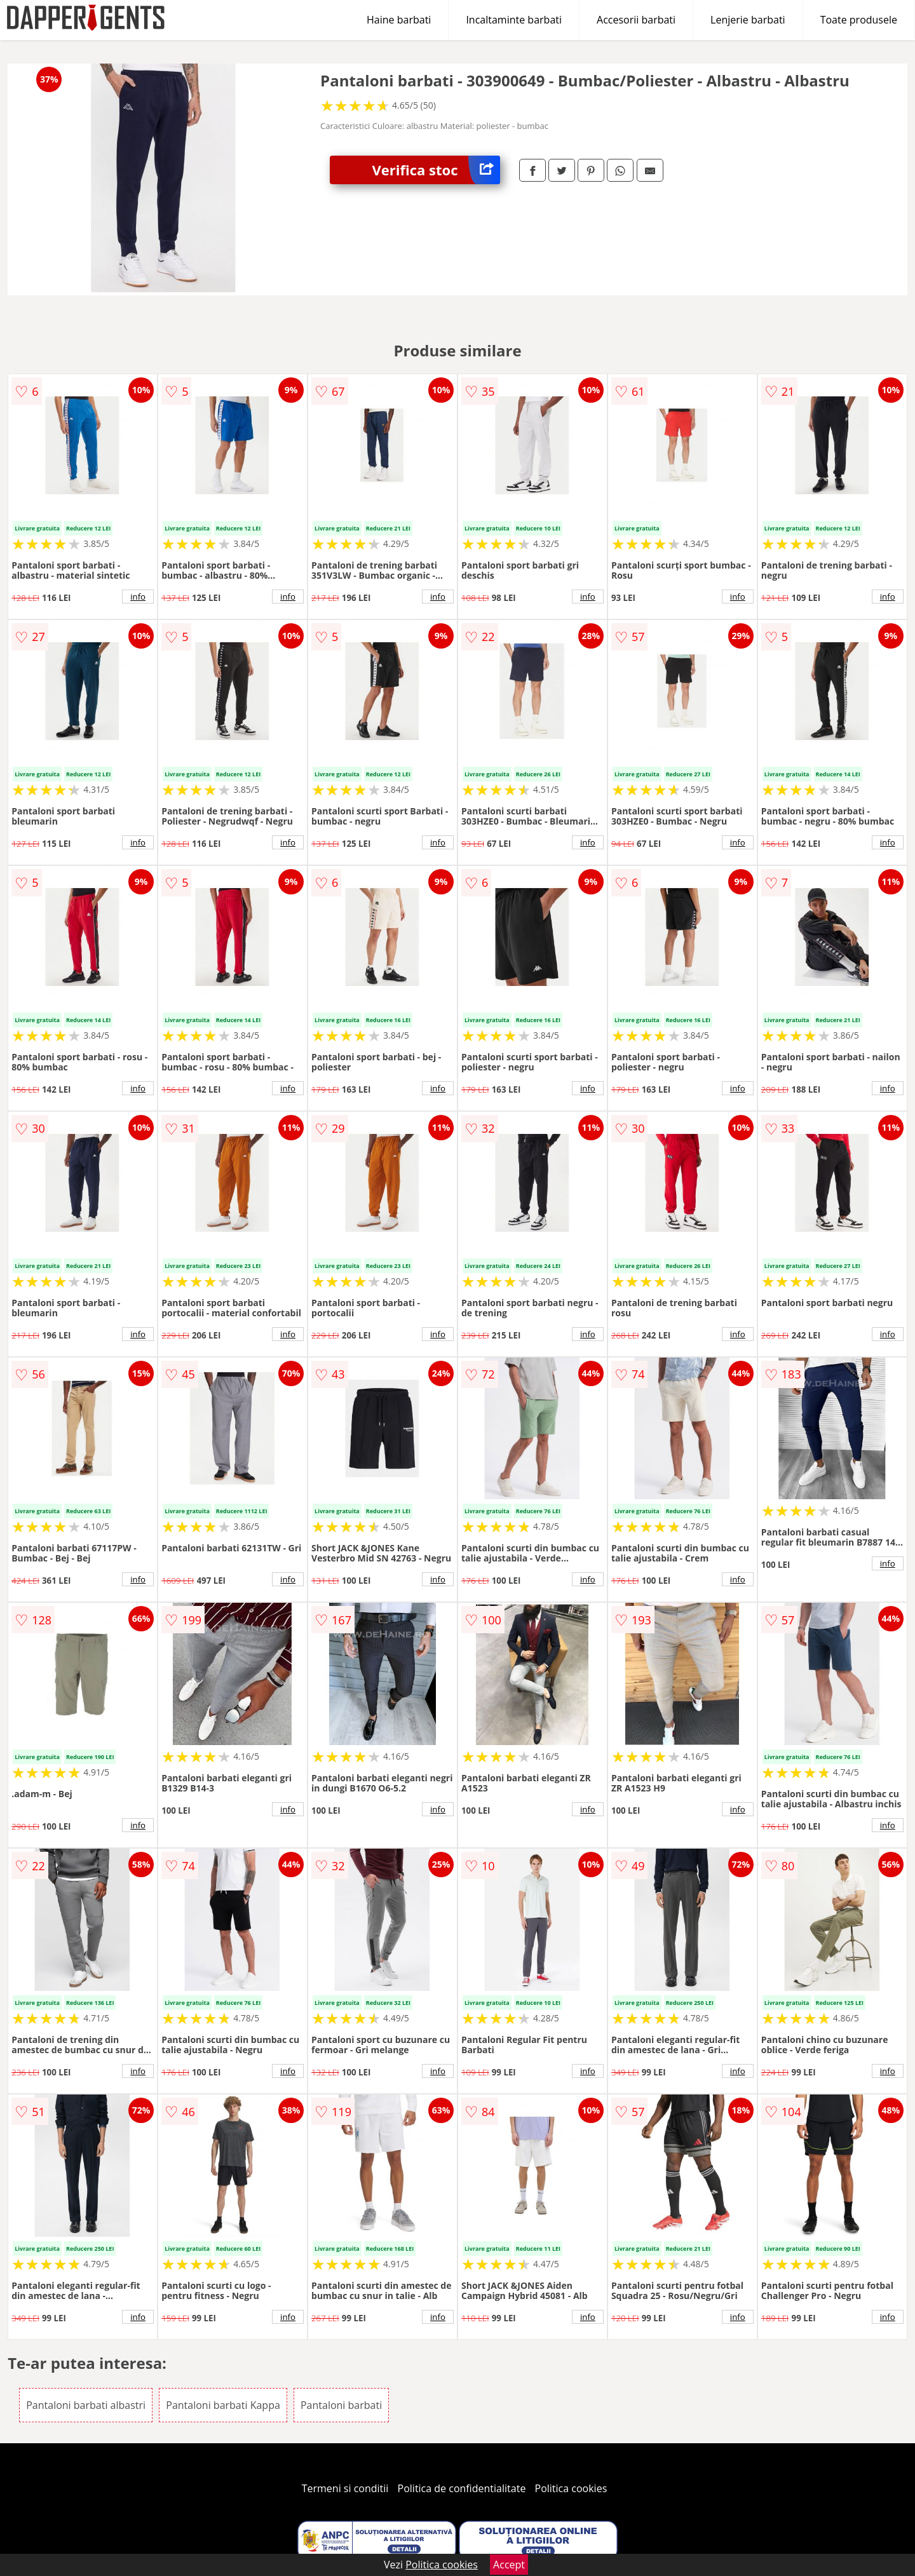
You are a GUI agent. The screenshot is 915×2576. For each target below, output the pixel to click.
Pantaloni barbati (341, 2405)
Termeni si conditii (345, 2488)
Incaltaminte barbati (514, 20)
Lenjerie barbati (747, 20)
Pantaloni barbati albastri (86, 2405)
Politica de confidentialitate (462, 2488)
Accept (509, 2565)
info (138, 596)
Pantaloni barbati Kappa (223, 2405)
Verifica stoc (436, 170)
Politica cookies (571, 2488)
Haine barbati (399, 20)
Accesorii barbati (636, 20)
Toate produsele (858, 20)
